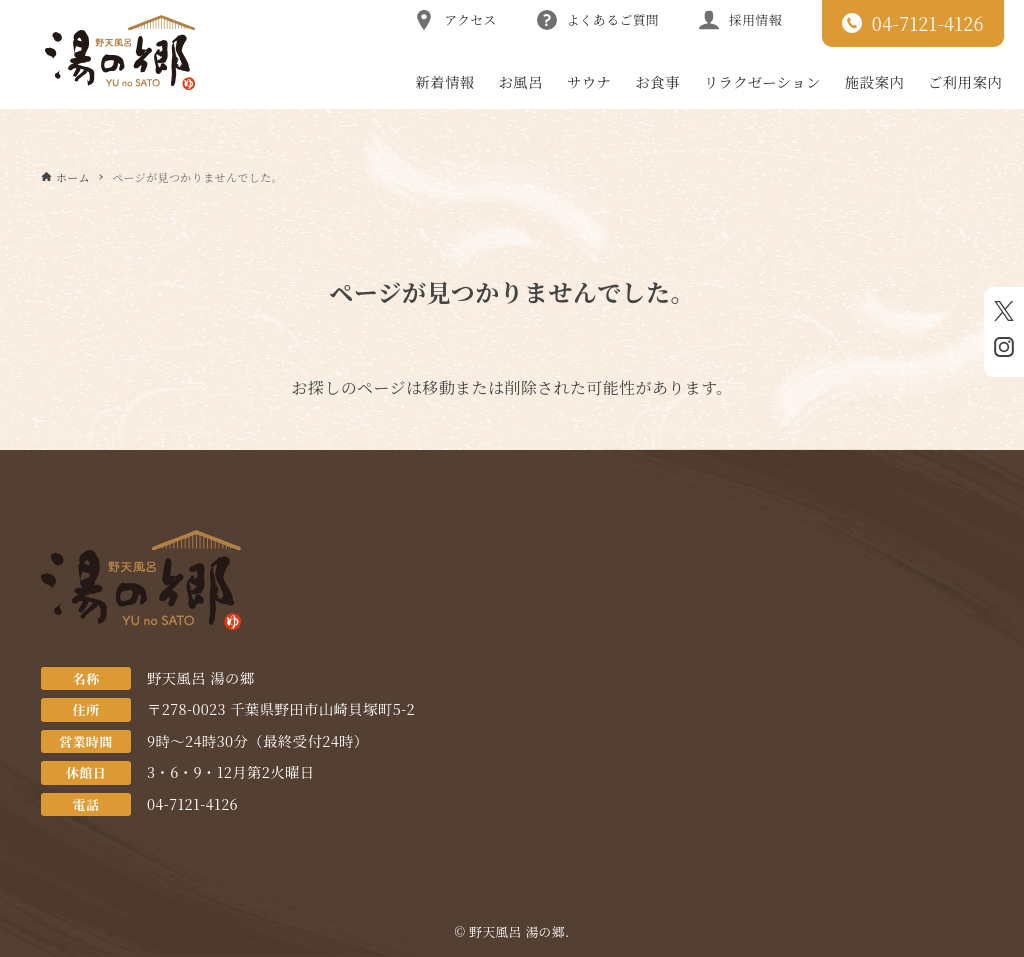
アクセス (455, 20)
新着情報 (444, 81)
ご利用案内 (965, 81)
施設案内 (874, 81)
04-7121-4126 (913, 23)
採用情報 (740, 20)
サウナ (589, 81)
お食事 (657, 81)
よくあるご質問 (598, 20)
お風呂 (521, 81)
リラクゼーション (762, 81)
